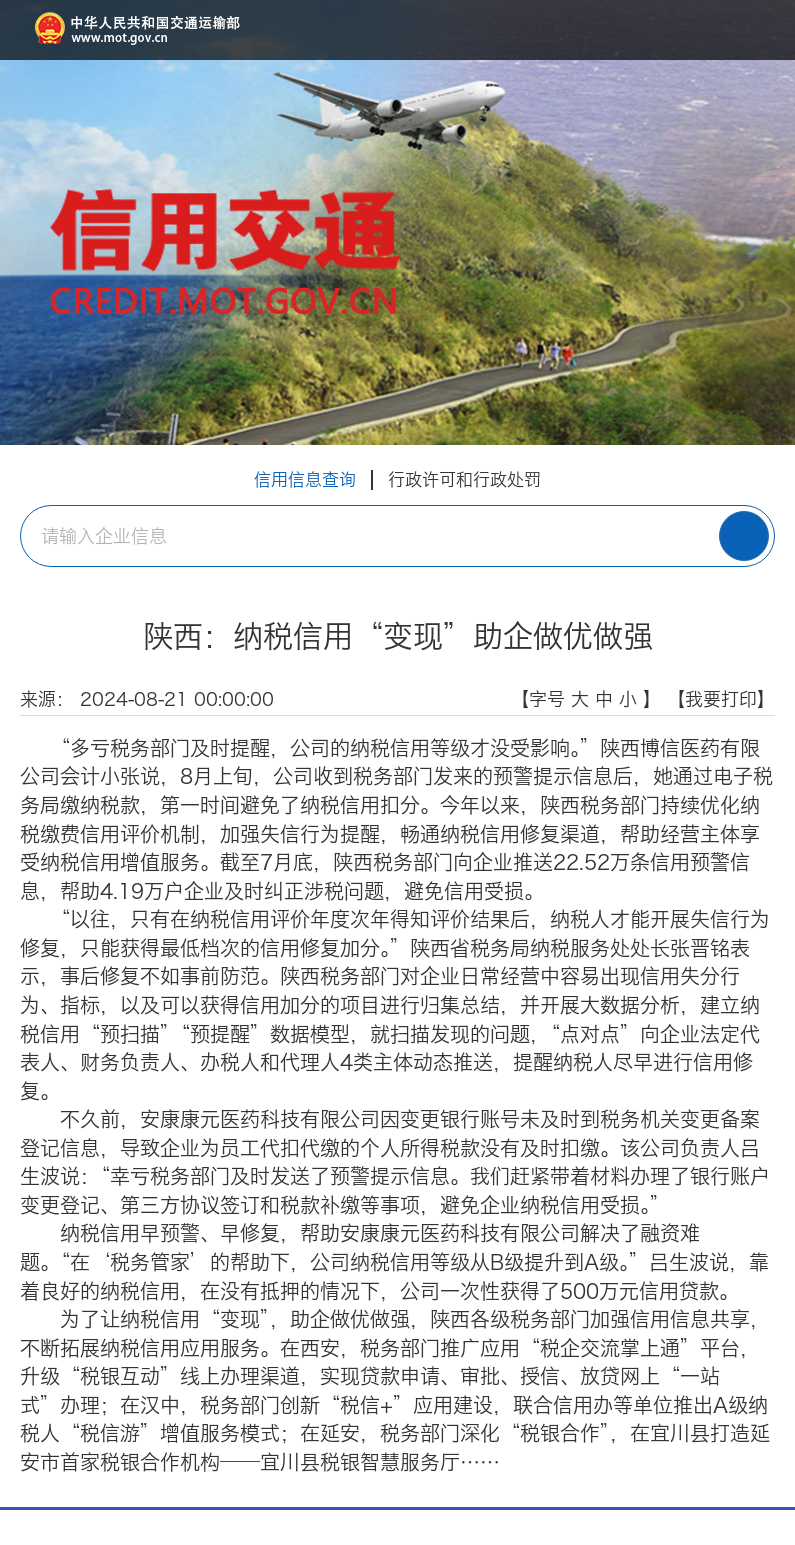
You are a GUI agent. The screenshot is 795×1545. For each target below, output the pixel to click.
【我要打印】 (721, 699)
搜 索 (744, 536)
